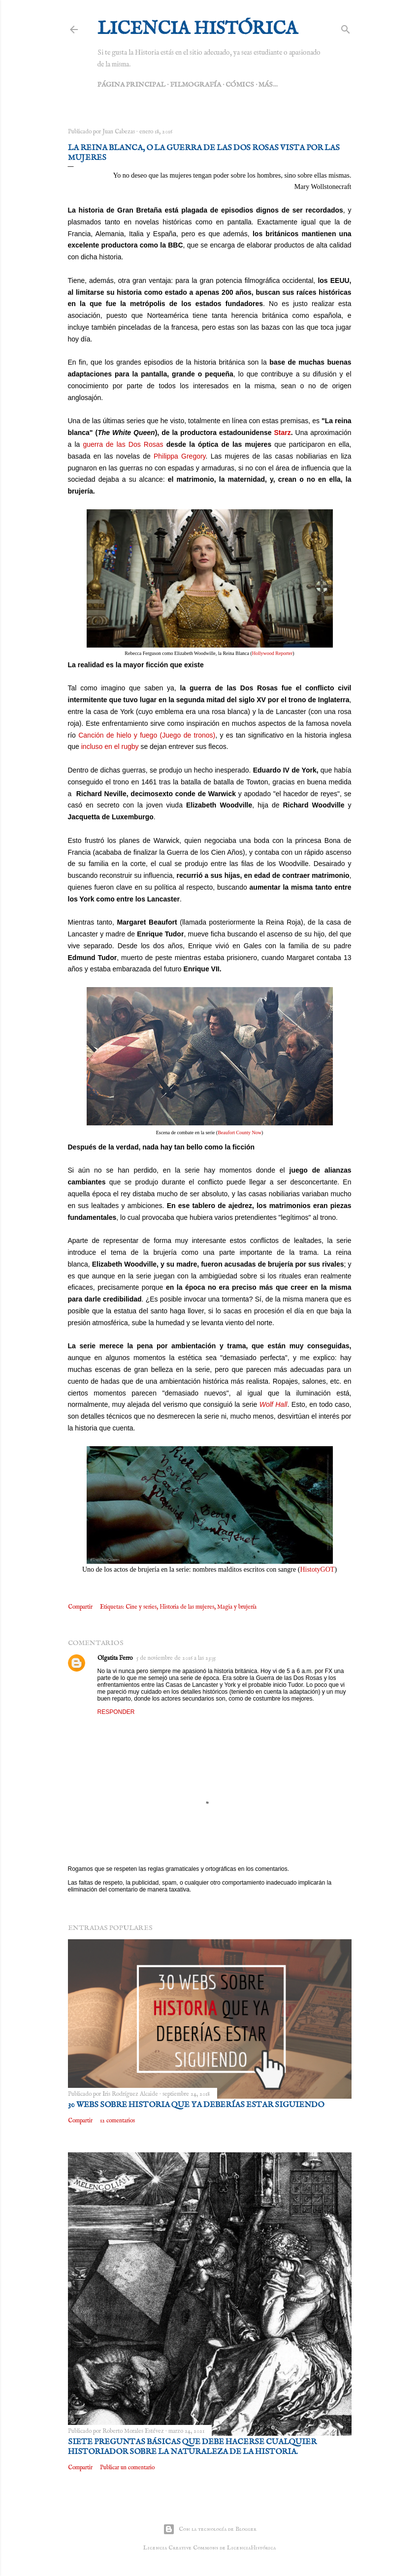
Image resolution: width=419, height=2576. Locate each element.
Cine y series (141, 1607)
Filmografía (195, 84)
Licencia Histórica (197, 29)
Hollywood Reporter (272, 653)
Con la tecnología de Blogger (210, 2529)
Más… (268, 84)
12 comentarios (117, 2120)
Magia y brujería (237, 1607)
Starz (282, 432)
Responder (116, 1711)
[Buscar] (346, 27)
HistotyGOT (317, 1569)
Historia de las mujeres (187, 1607)
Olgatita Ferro (114, 1658)
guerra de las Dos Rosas (123, 444)
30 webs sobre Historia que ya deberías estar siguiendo (196, 2105)
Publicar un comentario (127, 2467)
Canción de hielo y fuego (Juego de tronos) (146, 735)
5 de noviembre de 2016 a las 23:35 (176, 1658)
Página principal (131, 84)
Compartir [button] (80, 1607)
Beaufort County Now (239, 1132)
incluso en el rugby (110, 746)
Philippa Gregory (180, 456)
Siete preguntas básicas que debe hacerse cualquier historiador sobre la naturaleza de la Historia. (192, 2447)
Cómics (240, 84)
